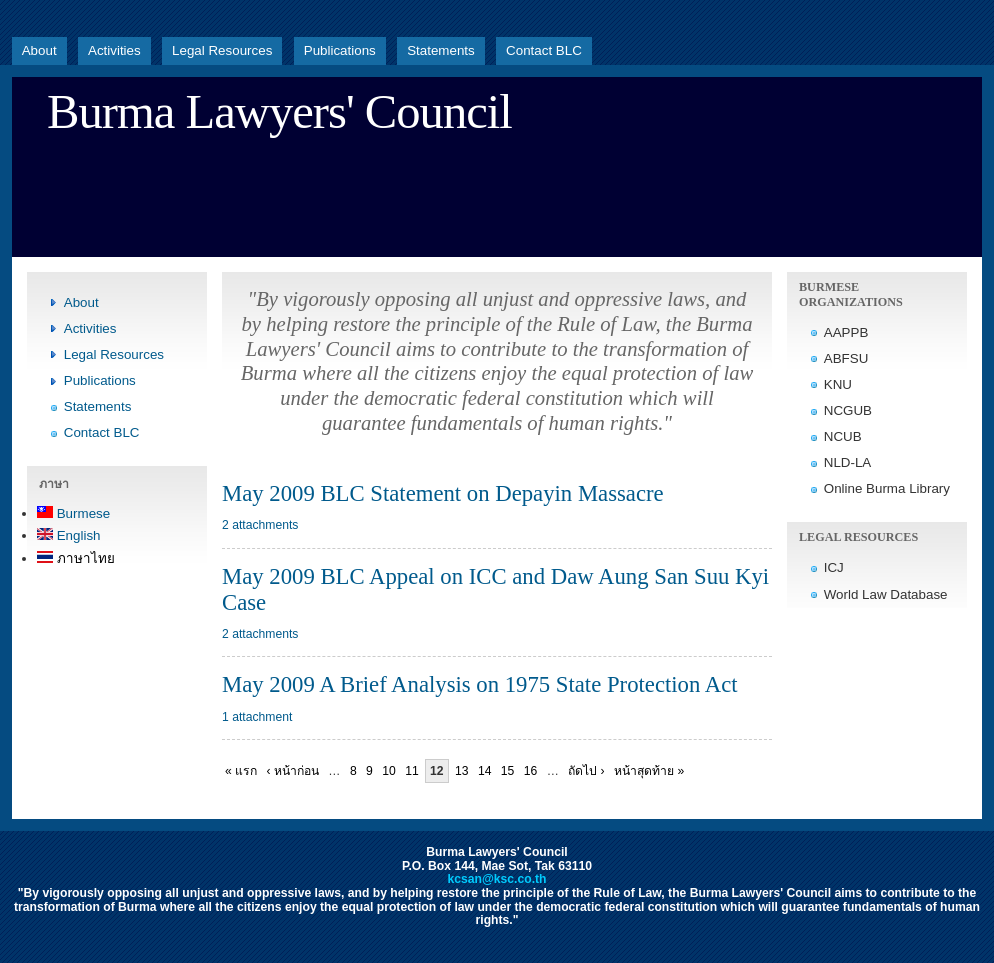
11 (412, 771)
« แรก (241, 771)
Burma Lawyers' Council (279, 112)
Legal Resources (222, 50)
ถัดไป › (586, 771)
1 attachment (257, 717)
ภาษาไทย (76, 558)
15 (508, 771)
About (39, 50)
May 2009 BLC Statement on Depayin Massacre (443, 493)
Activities (114, 50)
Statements (441, 50)
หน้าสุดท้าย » (649, 771)
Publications (340, 50)
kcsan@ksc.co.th (496, 879)
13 (462, 771)
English (69, 535)
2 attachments (260, 525)
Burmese (73, 513)
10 (389, 771)
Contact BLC (544, 50)
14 (485, 771)
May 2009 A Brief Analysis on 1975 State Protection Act (480, 684)
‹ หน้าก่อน (293, 771)
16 (531, 771)
